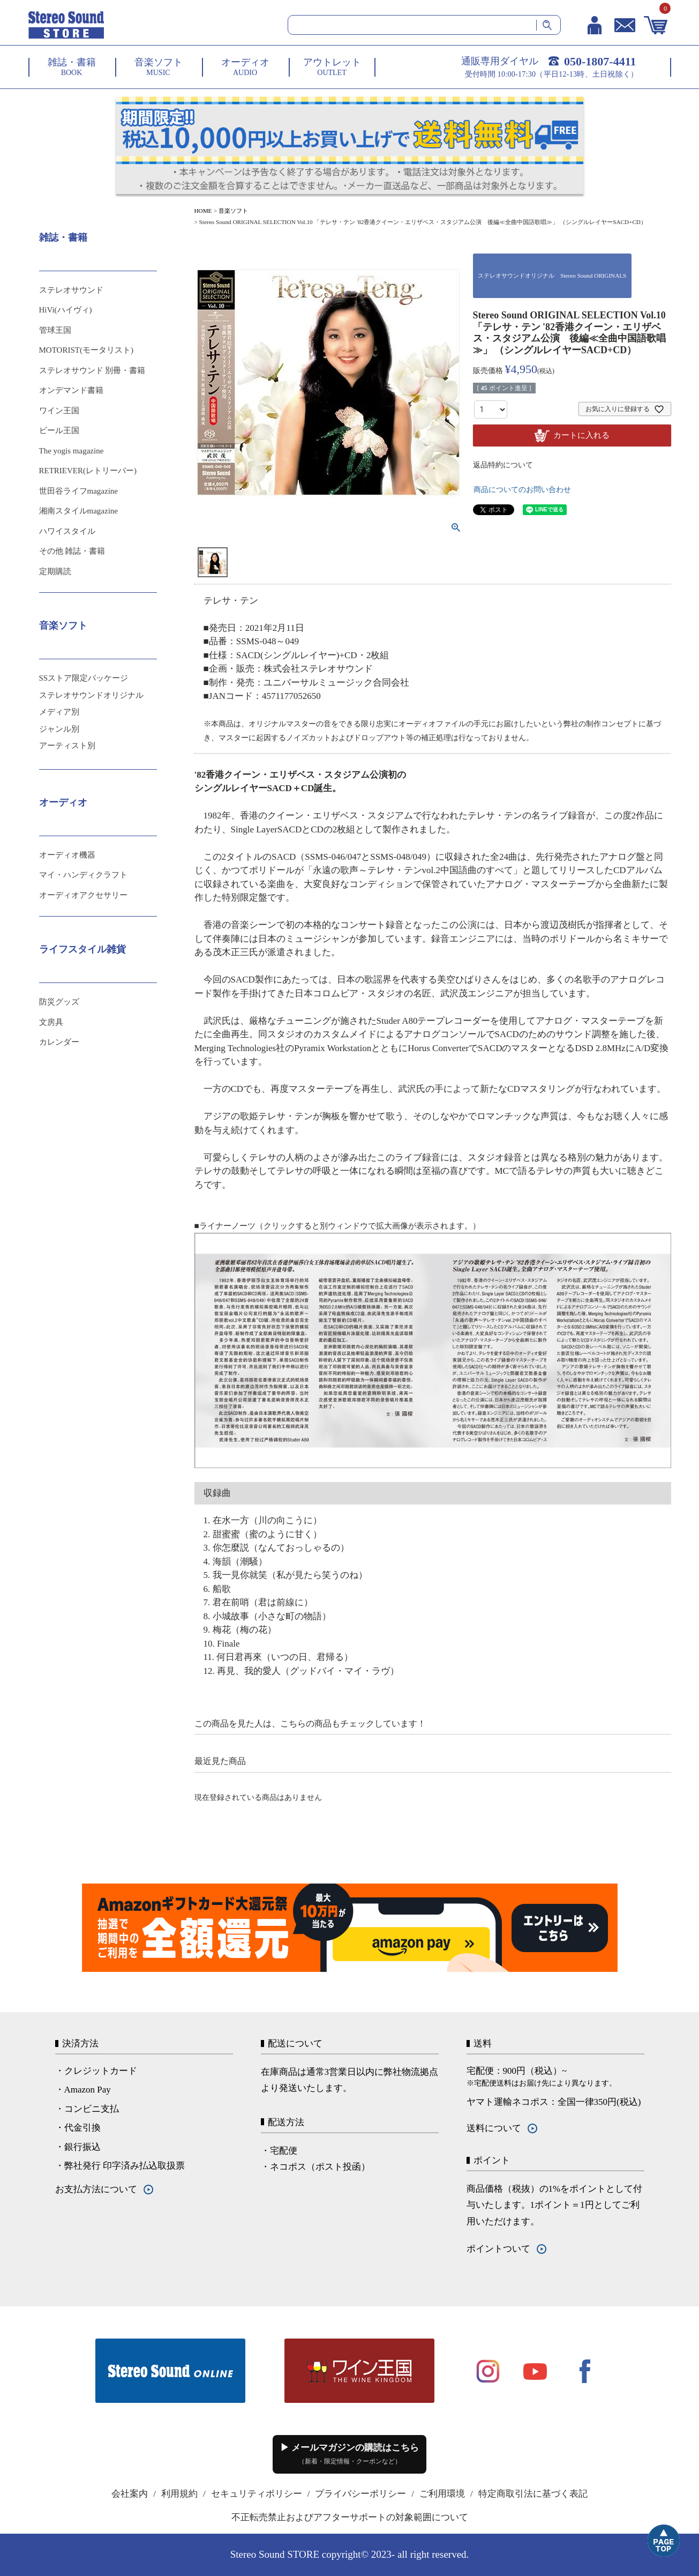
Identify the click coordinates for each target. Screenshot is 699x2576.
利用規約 (179, 2494)
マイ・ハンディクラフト (83, 874)
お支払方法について (96, 2189)
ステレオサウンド (71, 290)
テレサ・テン (231, 600)
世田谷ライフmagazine (78, 491)
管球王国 (55, 330)
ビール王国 (59, 430)
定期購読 (55, 571)
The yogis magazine (71, 450)
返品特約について (503, 465)
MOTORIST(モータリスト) (86, 350)
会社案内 (129, 2494)
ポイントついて (498, 2249)
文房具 (51, 1022)
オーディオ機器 (67, 855)
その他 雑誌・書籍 (72, 551)
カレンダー (59, 1042)
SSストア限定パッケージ (84, 678)
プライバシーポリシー (360, 2494)
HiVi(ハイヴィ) (65, 310)
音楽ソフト (233, 210)
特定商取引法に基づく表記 (533, 2494)
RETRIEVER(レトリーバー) (88, 470)
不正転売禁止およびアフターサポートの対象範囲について (349, 2517)
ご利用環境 (442, 2494)
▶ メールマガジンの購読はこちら (349, 2454)
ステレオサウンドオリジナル (91, 695)
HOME (203, 210)
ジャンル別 (59, 729)
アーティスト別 (67, 745)
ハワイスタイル (67, 531)
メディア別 (59, 712)
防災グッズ (59, 1001)
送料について (494, 2128)
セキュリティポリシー (256, 2494)
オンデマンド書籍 (71, 390)
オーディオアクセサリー (83, 895)
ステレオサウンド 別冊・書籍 (92, 370)
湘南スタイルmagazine (78, 511)
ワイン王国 (59, 410)
